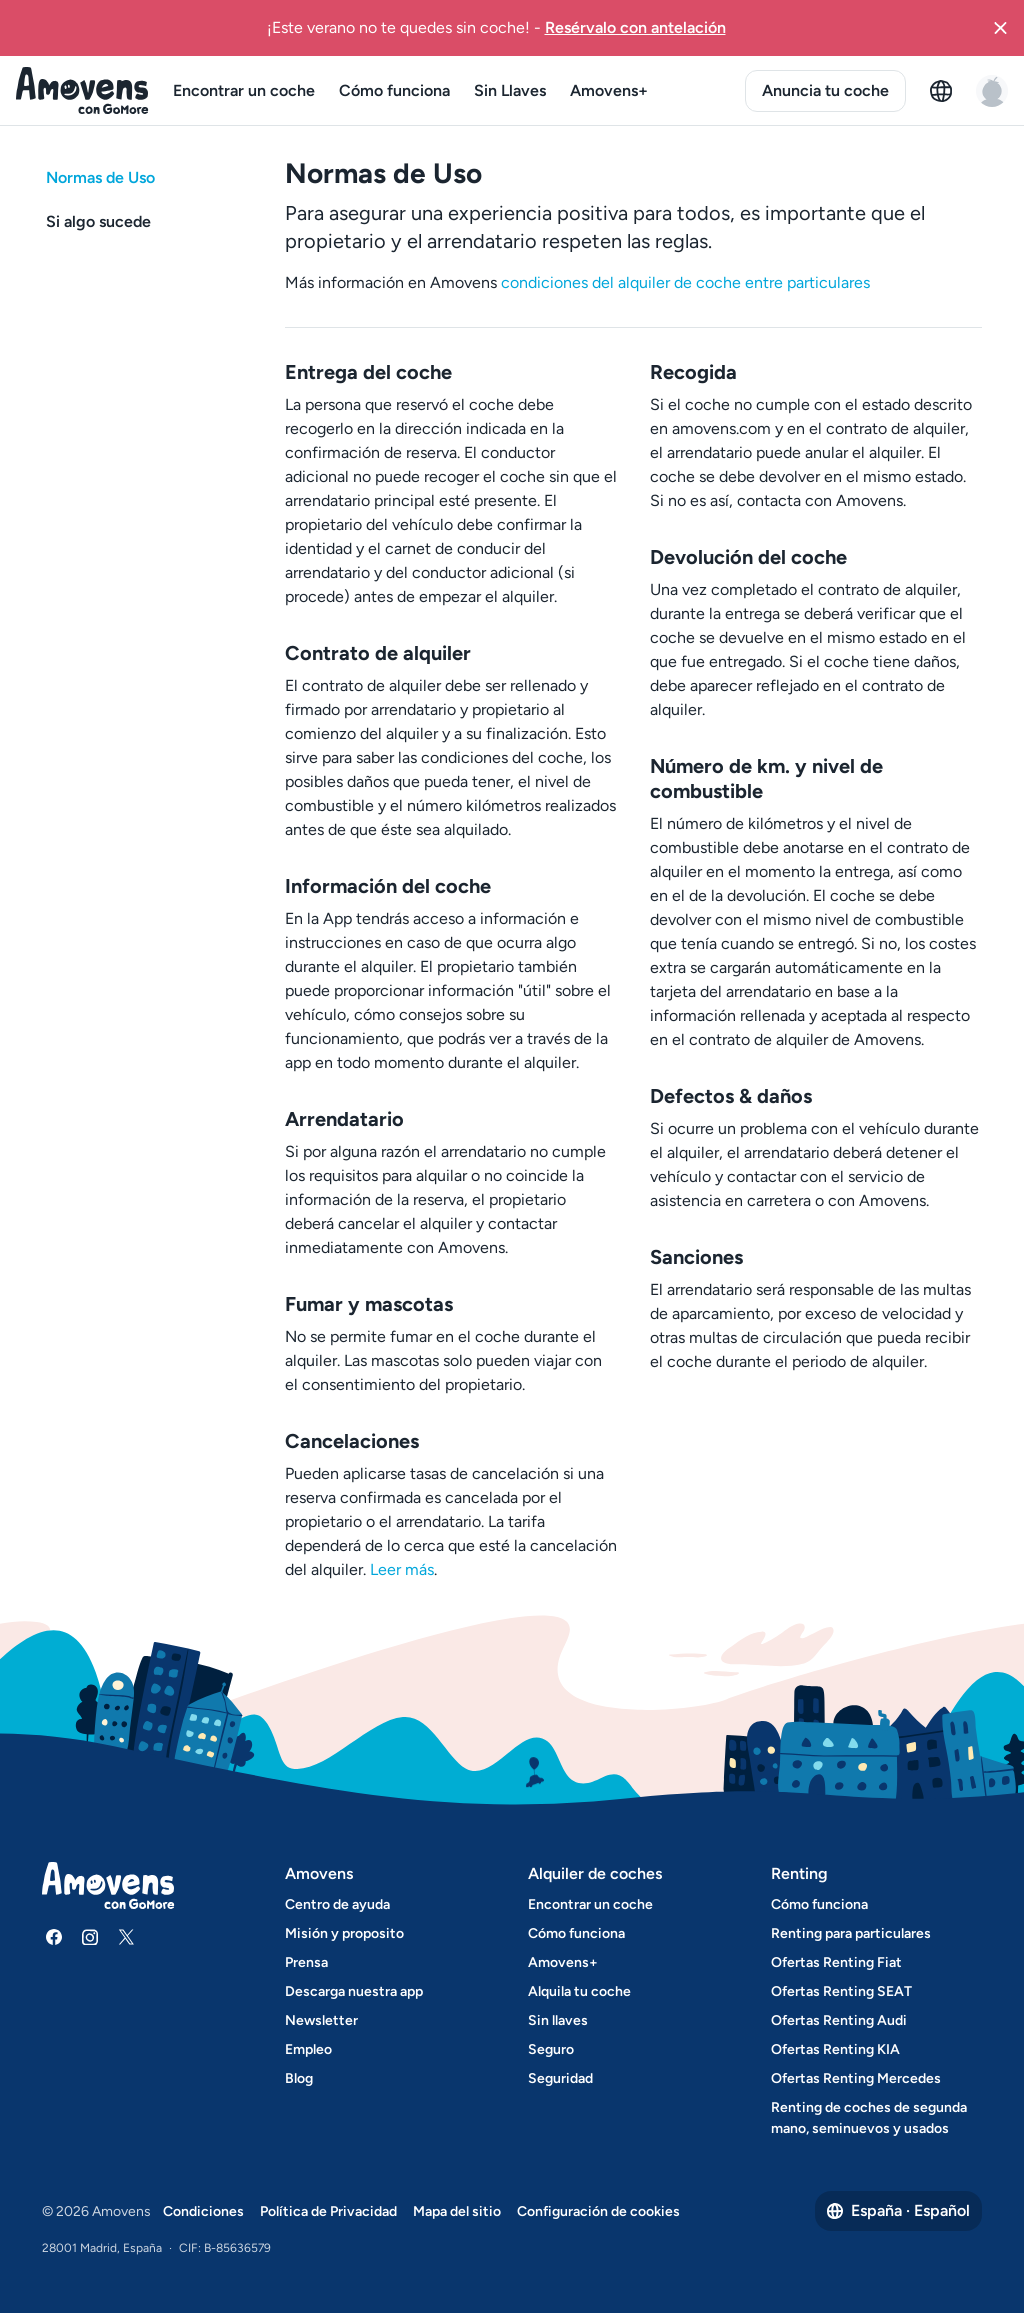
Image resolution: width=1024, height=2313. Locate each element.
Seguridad (560, 2078)
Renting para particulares (851, 1933)
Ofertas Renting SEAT (841, 1991)
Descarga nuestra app (354, 1991)
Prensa (306, 1962)
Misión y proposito (344, 1933)
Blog (299, 2078)
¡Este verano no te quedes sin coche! (496, 26)
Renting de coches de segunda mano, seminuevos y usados (869, 2118)
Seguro (551, 2049)
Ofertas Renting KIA (835, 2049)
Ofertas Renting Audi (839, 2020)
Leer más (402, 1569)
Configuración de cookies (598, 2211)
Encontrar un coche (244, 90)
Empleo (308, 2049)
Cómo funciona (394, 90)
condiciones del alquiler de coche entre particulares (685, 282)
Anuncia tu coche (825, 90)
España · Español (898, 2210)
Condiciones (203, 2211)
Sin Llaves (510, 90)
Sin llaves (558, 2020)
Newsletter (321, 2020)
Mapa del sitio (457, 2211)
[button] (1000, 28)
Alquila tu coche (579, 1991)
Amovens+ (609, 90)
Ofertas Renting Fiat (836, 1962)
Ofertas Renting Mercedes (856, 2078)
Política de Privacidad (328, 2211)
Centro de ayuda (337, 1904)
